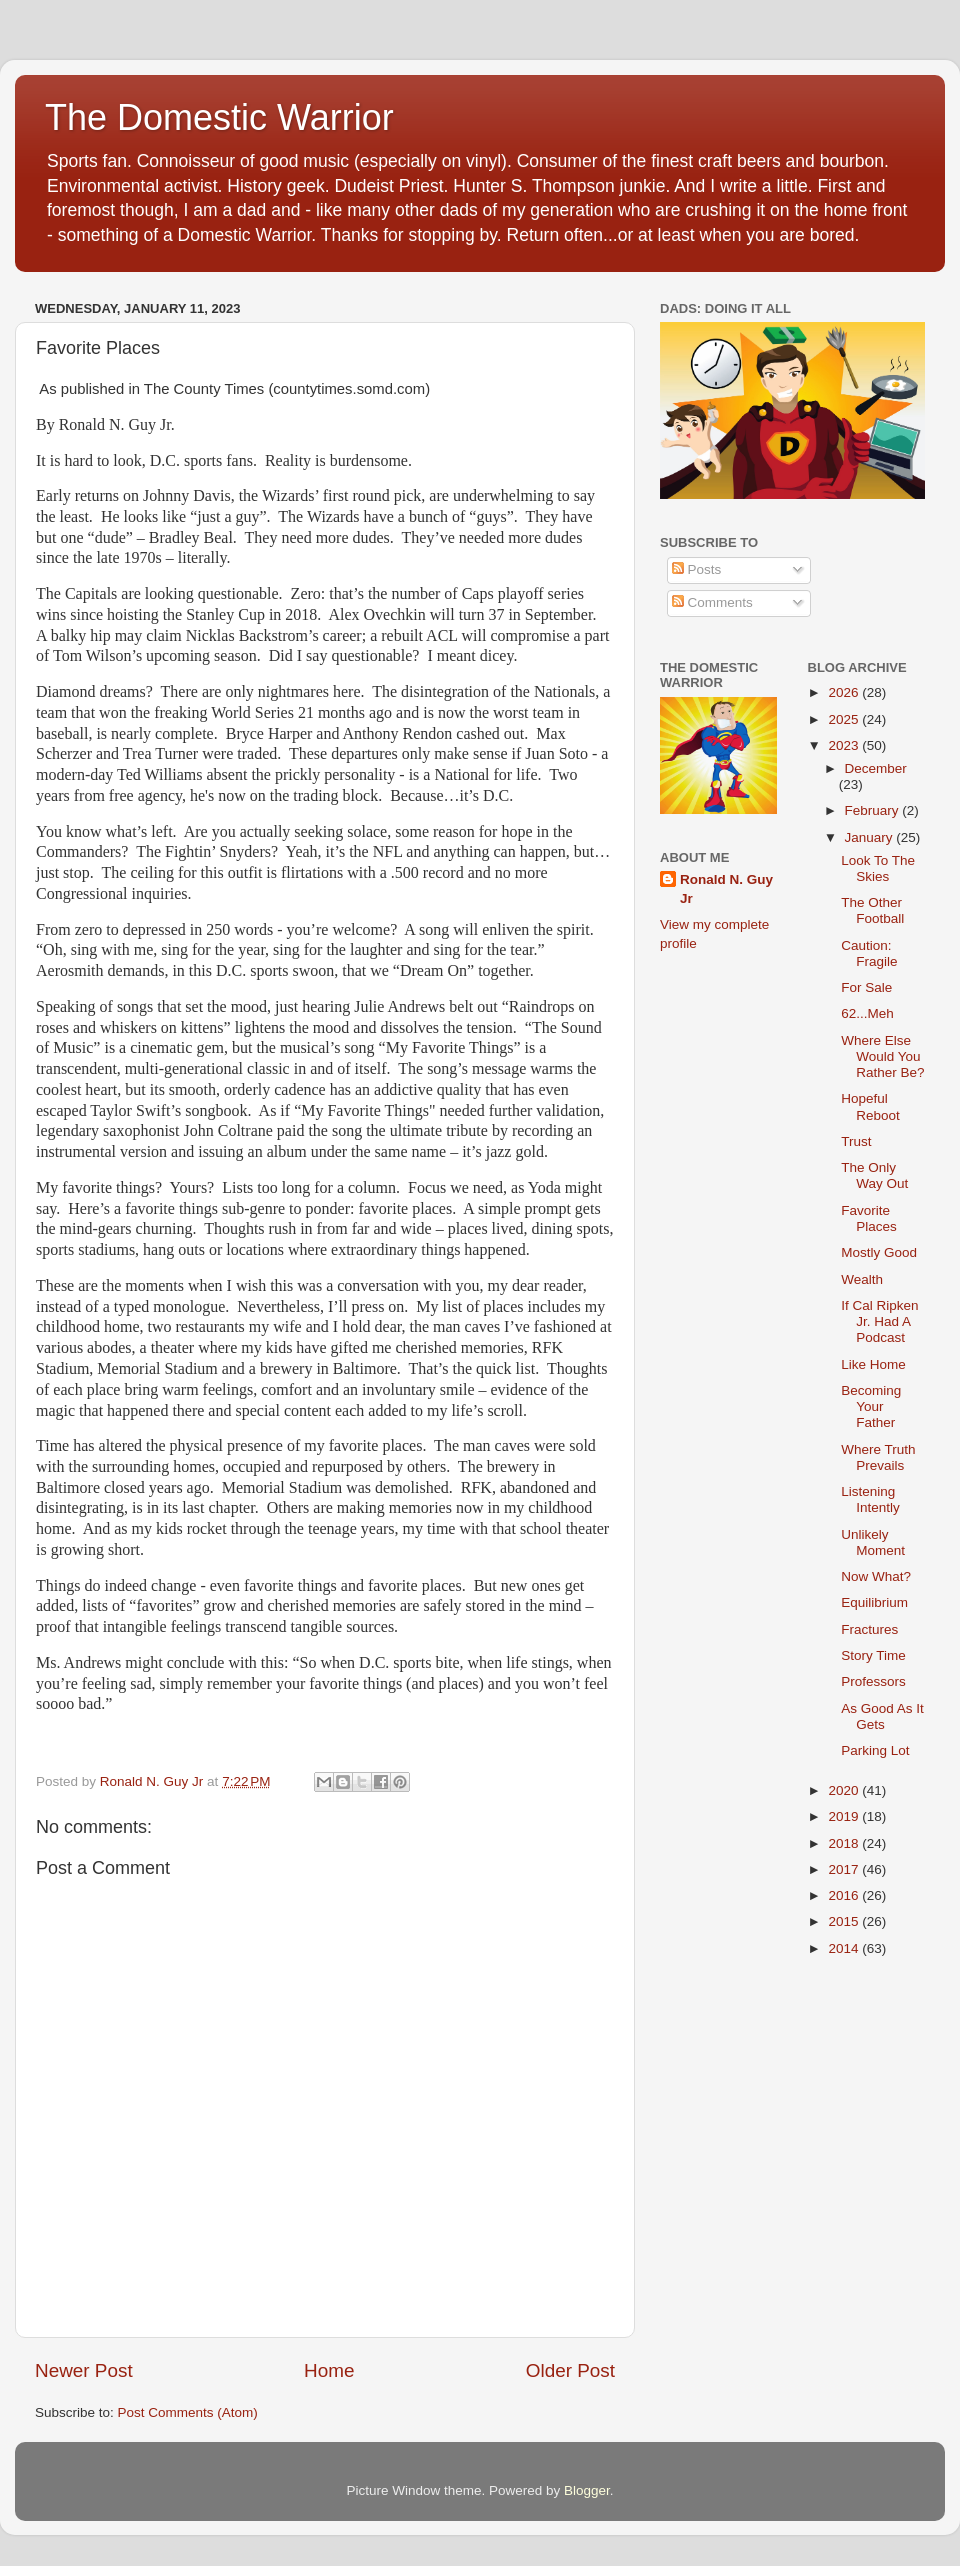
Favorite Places (869, 1218)
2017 (845, 1869)
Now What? (876, 1576)
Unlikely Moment (873, 1542)
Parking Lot (875, 1750)
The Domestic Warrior (219, 117)
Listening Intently (870, 1499)
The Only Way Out (874, 1175)
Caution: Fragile (869, 953)
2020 (845, 1790)
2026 (845, 692)
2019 (845, 1816)
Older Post (570, 2370)
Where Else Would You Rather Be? (882, 1056)
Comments (712, 602)
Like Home (873, 1364)
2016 (845, 1895)
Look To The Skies (878, 868)
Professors (873, 1681)
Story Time (873, 1655)
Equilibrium (874, 1602)
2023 (845, 745)
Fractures (869, 1629)
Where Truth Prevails (878, 1457)
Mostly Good (879, 1252)
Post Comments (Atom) (188, 2412)
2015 (845, 1921)
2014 (845, 1948)
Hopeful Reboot (870, 1106)
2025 (845, 719)
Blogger (587, 2490)
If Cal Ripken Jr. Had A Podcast (879, 1321)
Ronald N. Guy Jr (726, 889)
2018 (845, 1843)
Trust (856, 1141)
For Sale (866, 987)
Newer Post (84, 2370)
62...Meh (867, 1013)
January (871, 837)
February (874, 810)
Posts (697, 569)
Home (329, 2370)
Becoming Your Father (871, 1406)
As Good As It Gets (882, 1716)
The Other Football (872, 910)
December (876, 768)
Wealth (862, 1279)
